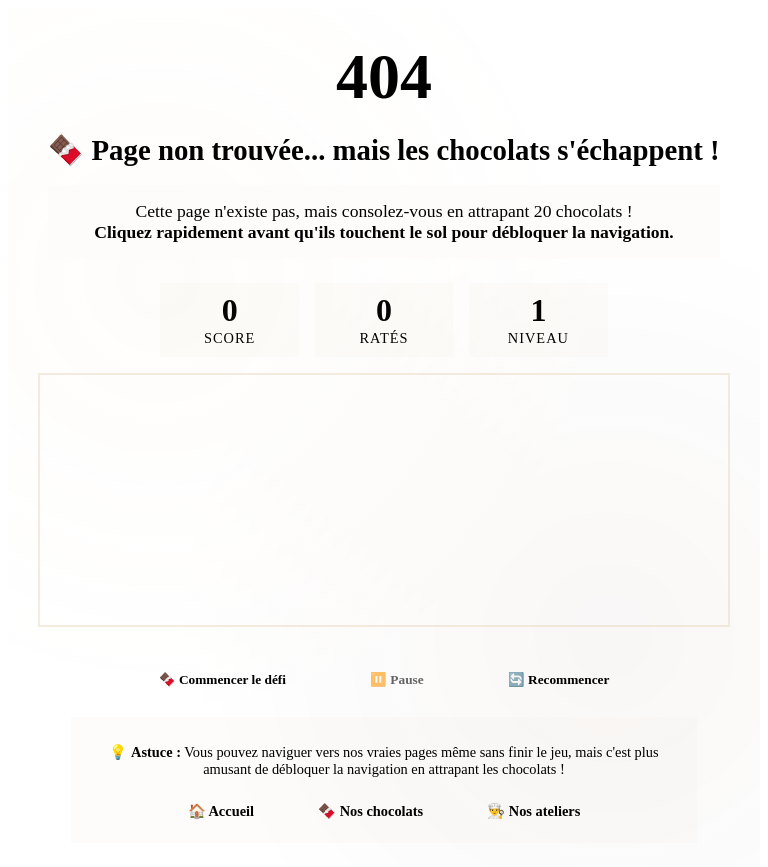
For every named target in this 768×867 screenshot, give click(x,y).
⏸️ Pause (397, 679)
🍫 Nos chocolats (370, 811)
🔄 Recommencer (559, 679)
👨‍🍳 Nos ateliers (533, 811)
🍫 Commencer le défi (222, 679)
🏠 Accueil (221, 811)
